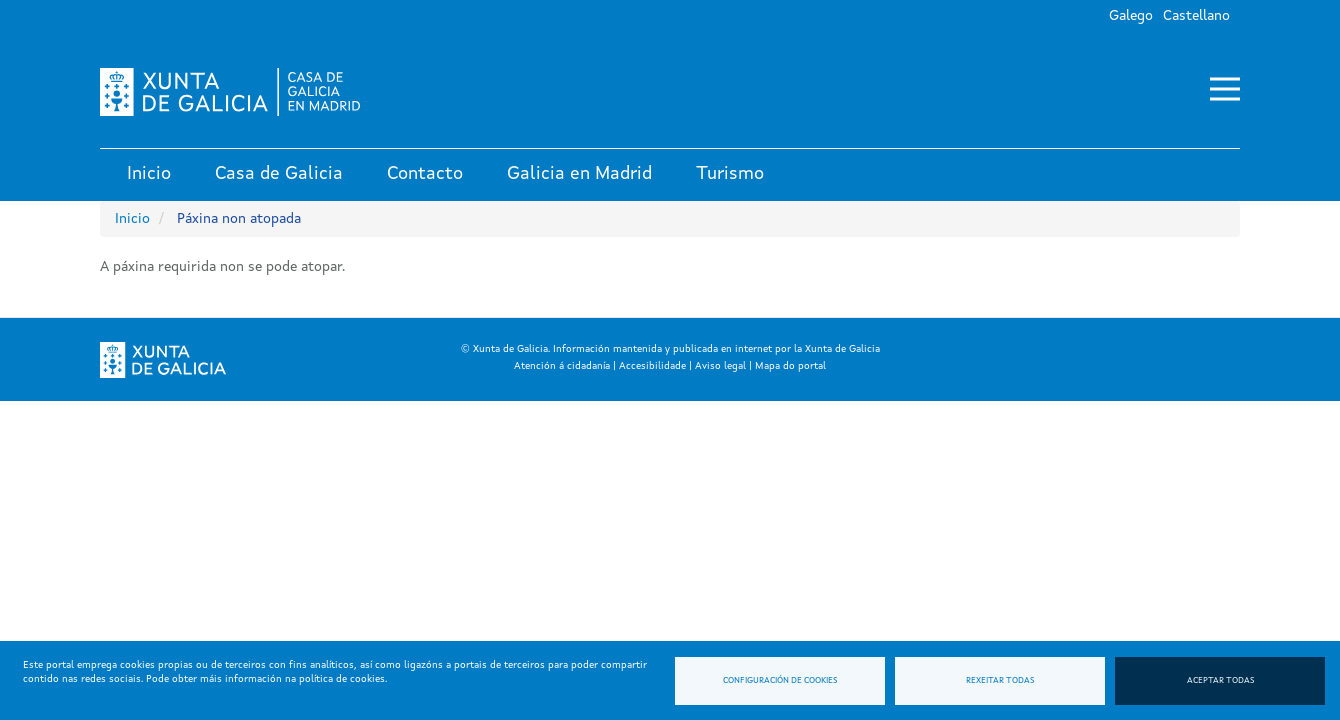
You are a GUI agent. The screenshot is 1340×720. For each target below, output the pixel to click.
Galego (1131, 16)
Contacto (425, 174)
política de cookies (342, 679)
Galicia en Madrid (579, 174)
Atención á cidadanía (562, 366)
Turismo (730, 174)
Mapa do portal (790, 366)
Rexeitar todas (1000, 681)
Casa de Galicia (279, 174)
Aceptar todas (1220, 681)
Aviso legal (720, 366)
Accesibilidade (652, 366)
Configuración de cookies (780, 681)
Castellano (1196, 16)
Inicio (149, 174)
